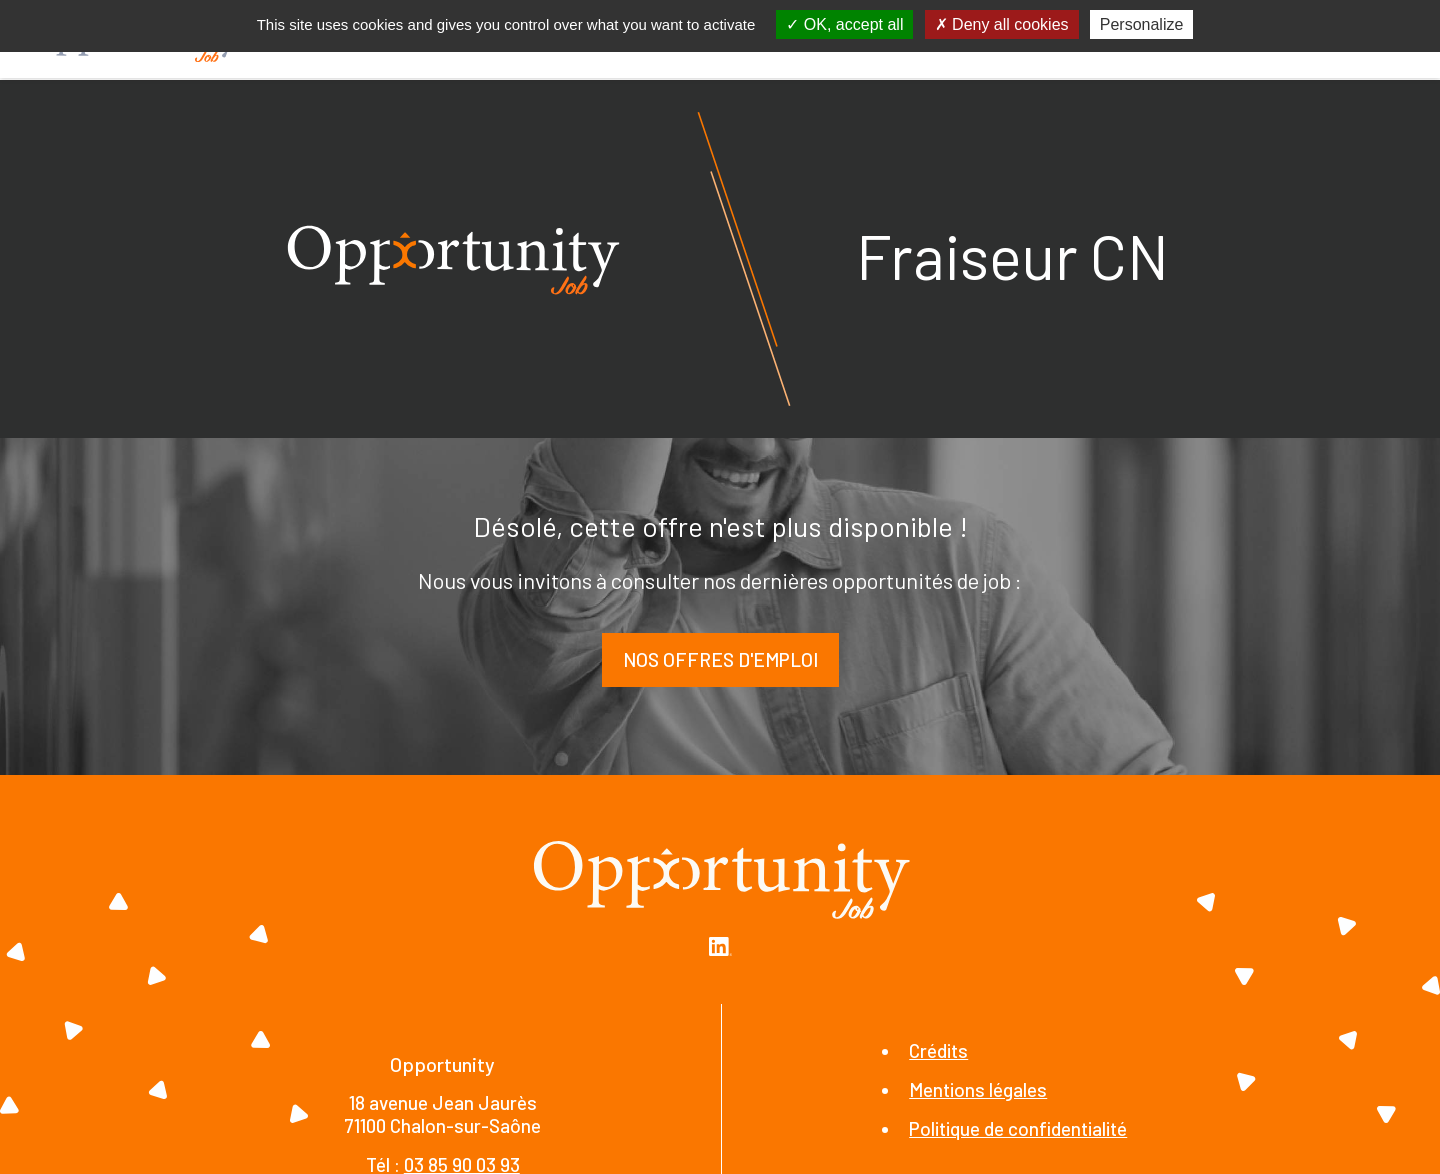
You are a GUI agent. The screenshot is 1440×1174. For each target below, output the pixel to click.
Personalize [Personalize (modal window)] (1142, 24)
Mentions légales (978, 1089)
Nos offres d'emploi (720, 659)
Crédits (938, 1050)
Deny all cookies (1002, 24)
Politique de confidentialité (1018, 1128)
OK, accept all (844, 24)
